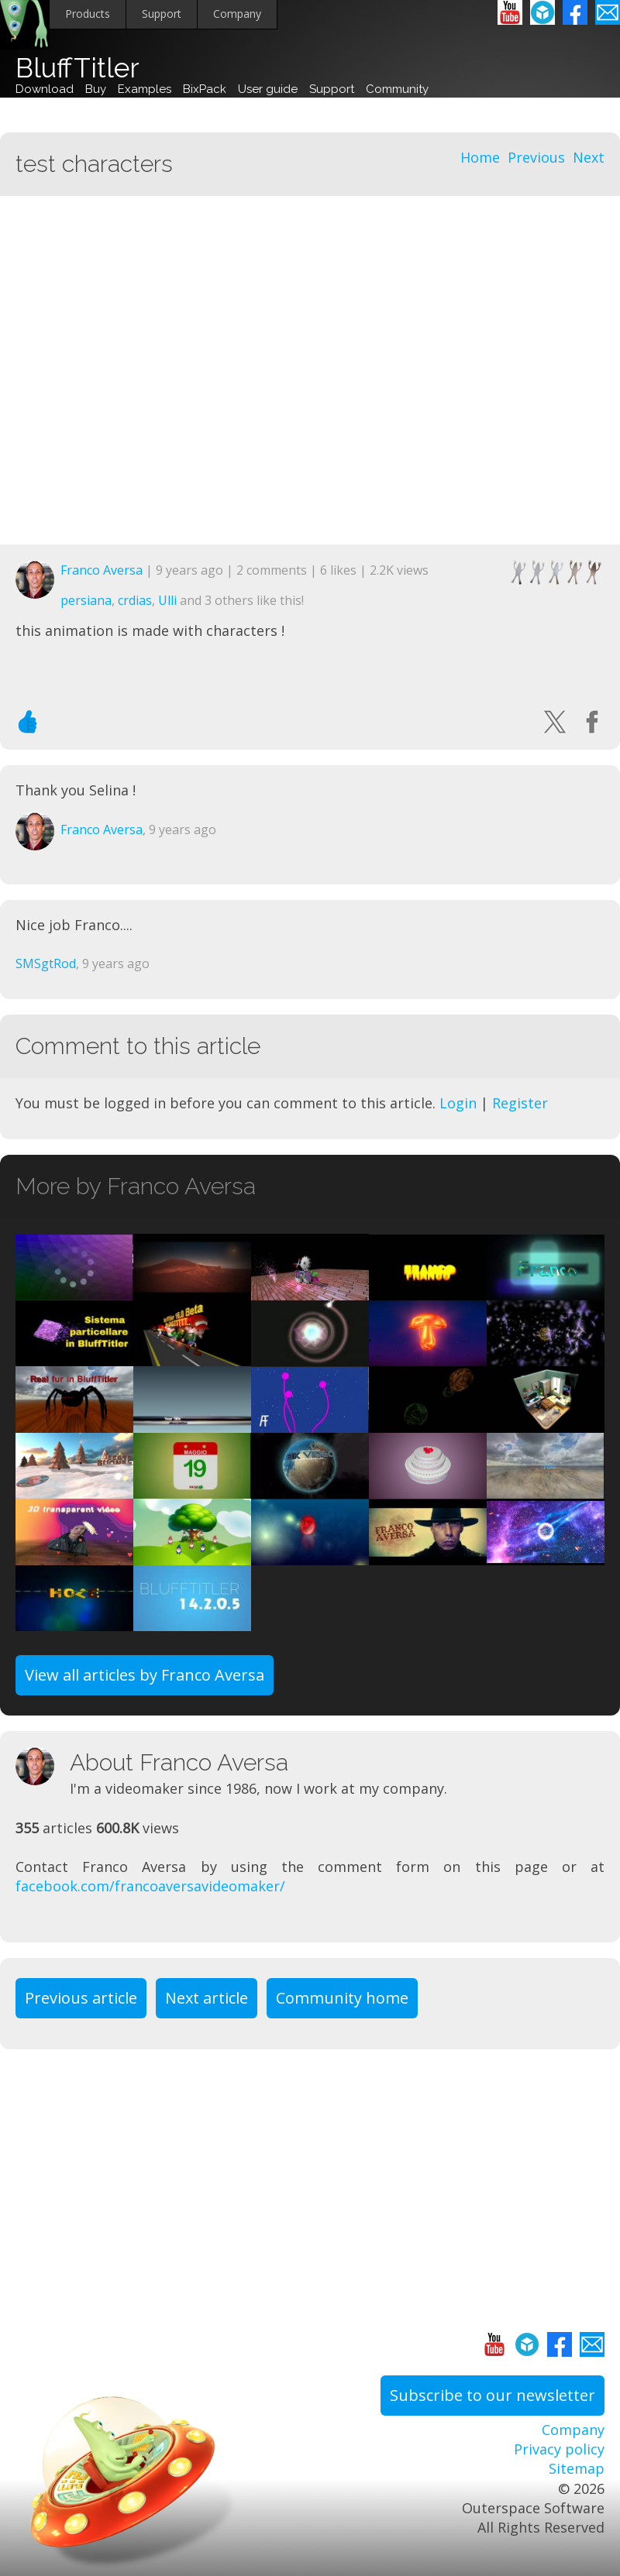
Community (397, 89)
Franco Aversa (101, 570)
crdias (135, 600)
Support (161, 13)
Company (237, 13)
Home (480, 157)
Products (87, 13)
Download (45, 89)
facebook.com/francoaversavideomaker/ (150, 1886)
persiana (86, 600)
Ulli (167, 600)
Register (520, 1103)
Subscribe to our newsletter (492, 2395)
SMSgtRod (46, 963)
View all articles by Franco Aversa (144, 1674)
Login (458, 1103)
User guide (268, 89)
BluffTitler (78, 67)
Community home (342, 1997)
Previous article (81, 1997)
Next (588, 157)
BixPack (204, 89)
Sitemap (576, 2468)
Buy (95, 89)
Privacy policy (559, 2449)
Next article (206, 1997)
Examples (144, 89)
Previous (536, 157)
